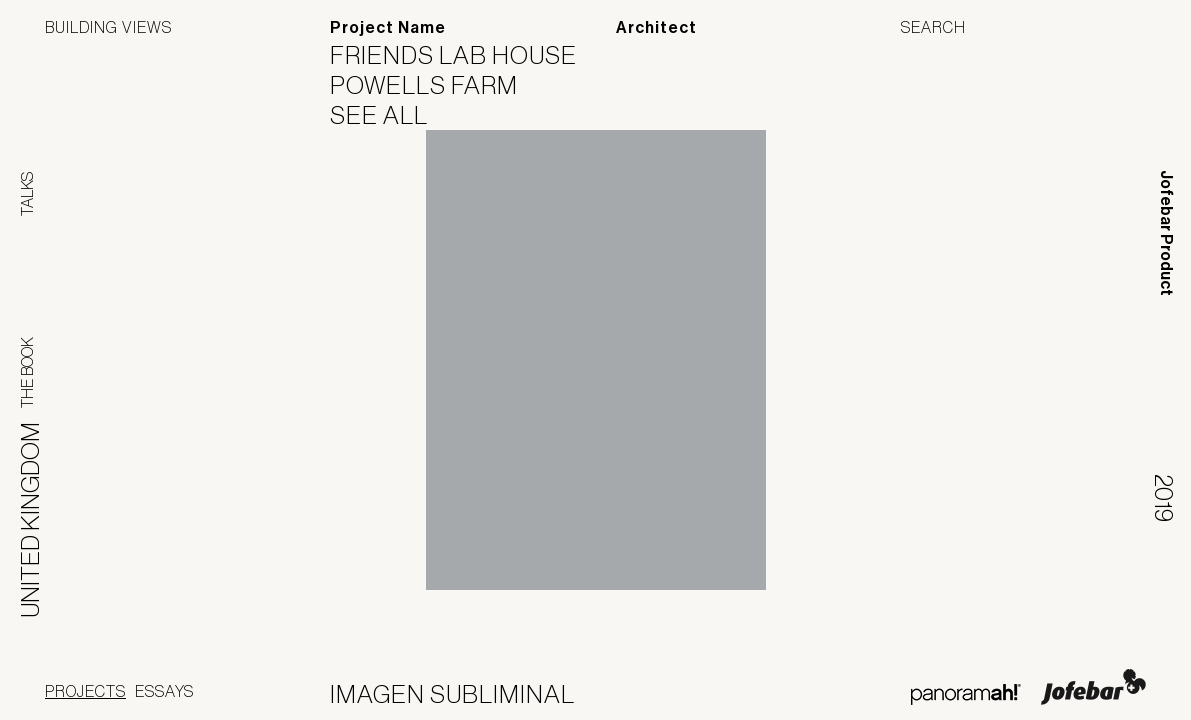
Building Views (108, 27)
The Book (27, 372)
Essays (164, 691)
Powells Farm (436, 85)
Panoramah (965, 694)
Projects (85, 691)
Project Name (388, 27)
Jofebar (1093, 687)
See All (391, 115)
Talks (27, 194)
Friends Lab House (466, 55)
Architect (656, 27)
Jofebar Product (1166, 233)
